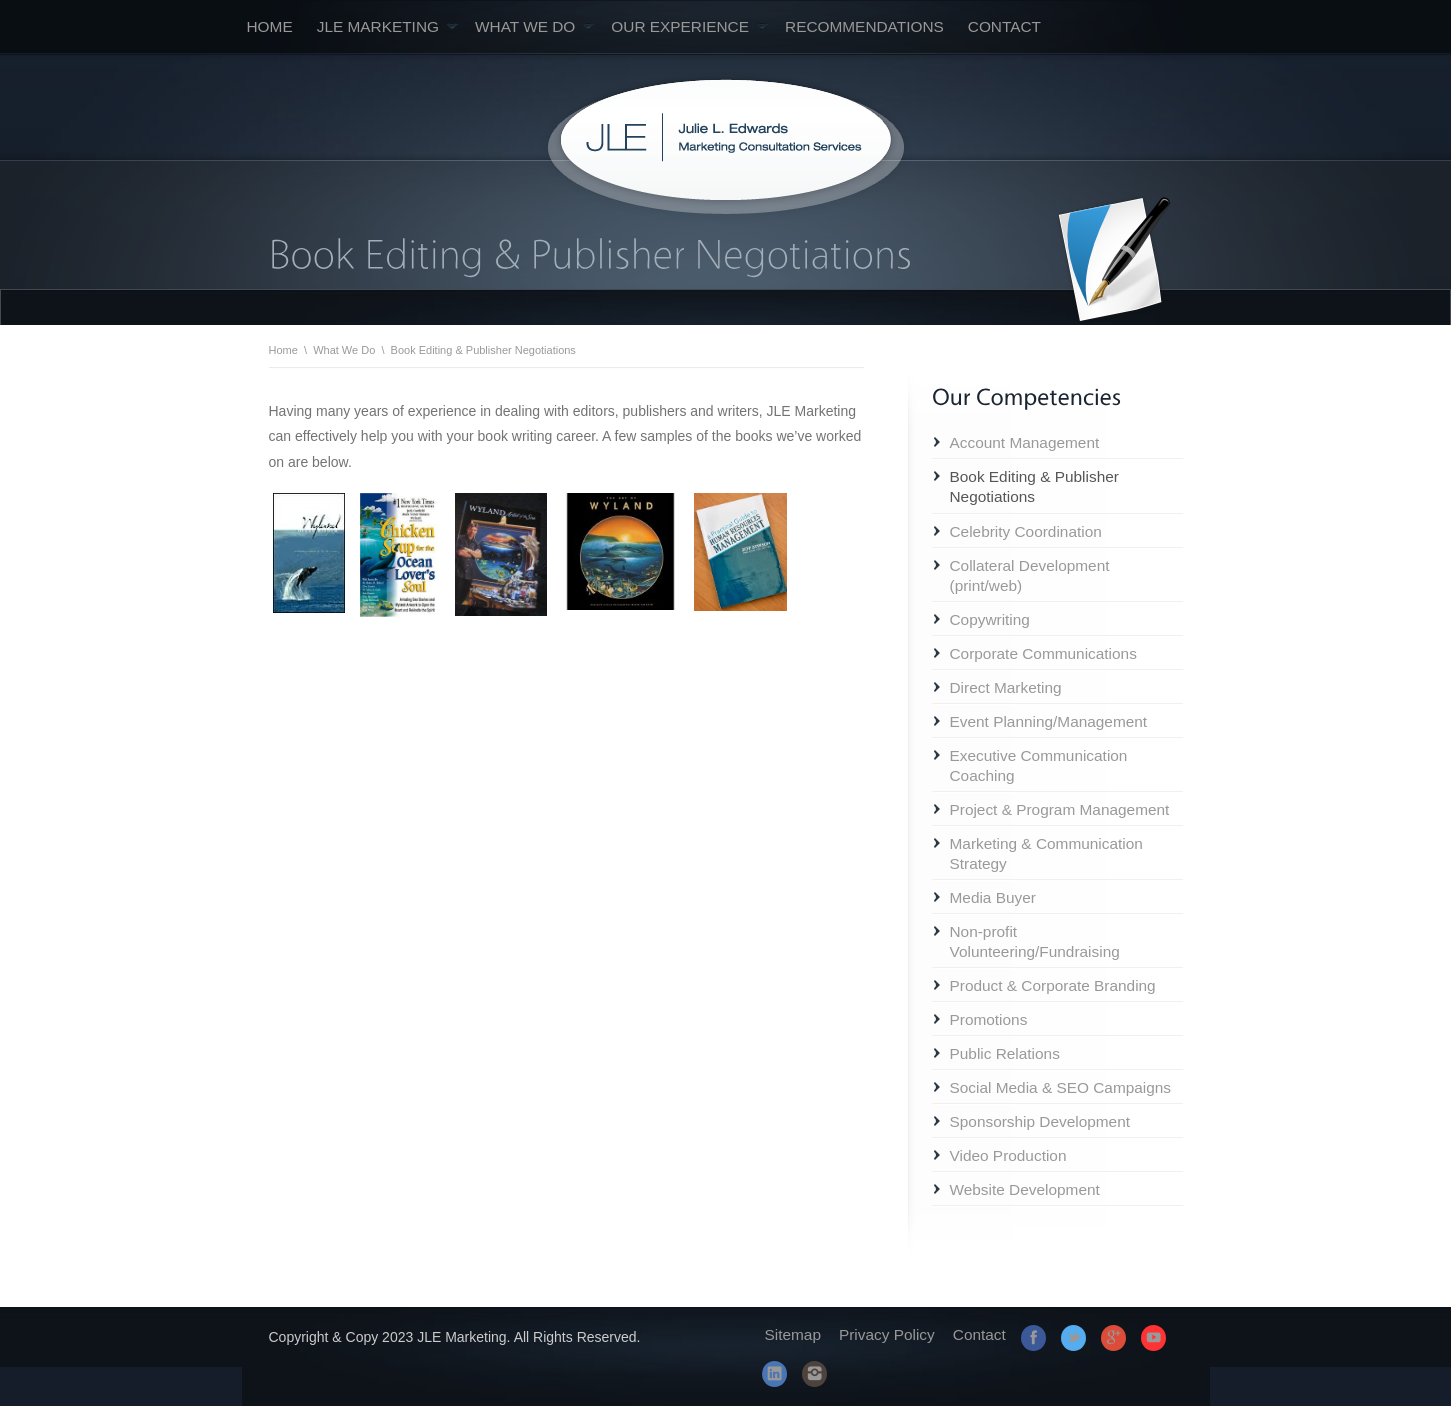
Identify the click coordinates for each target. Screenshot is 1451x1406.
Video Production (1008, 1155)
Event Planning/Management (1049, 721)
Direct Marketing (1006, 687)
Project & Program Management (1060, 809)
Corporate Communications (1043, 653)
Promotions (989, 1019)
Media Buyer (993, 897)
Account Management (1025, 442)
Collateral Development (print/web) (1030, 575)
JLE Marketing (387, 26)
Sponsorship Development (1040, 1121)
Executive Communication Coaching (1039, 765)
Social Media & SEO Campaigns (1061, 1087)
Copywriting (990, 619)
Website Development (1025, 1189)
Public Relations (1005, 1053)
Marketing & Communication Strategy (1046, 853)
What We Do (534, 26)
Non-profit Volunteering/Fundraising (1035, 941)
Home (270, 26)
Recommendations (864, 26)
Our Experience (689, 26)
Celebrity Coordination (1026, 531)
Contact (1004, 26)
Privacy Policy (887, 1334)
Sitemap (793, 1334)
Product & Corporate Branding (1053, 985)
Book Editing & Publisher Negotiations (1034, 486)
